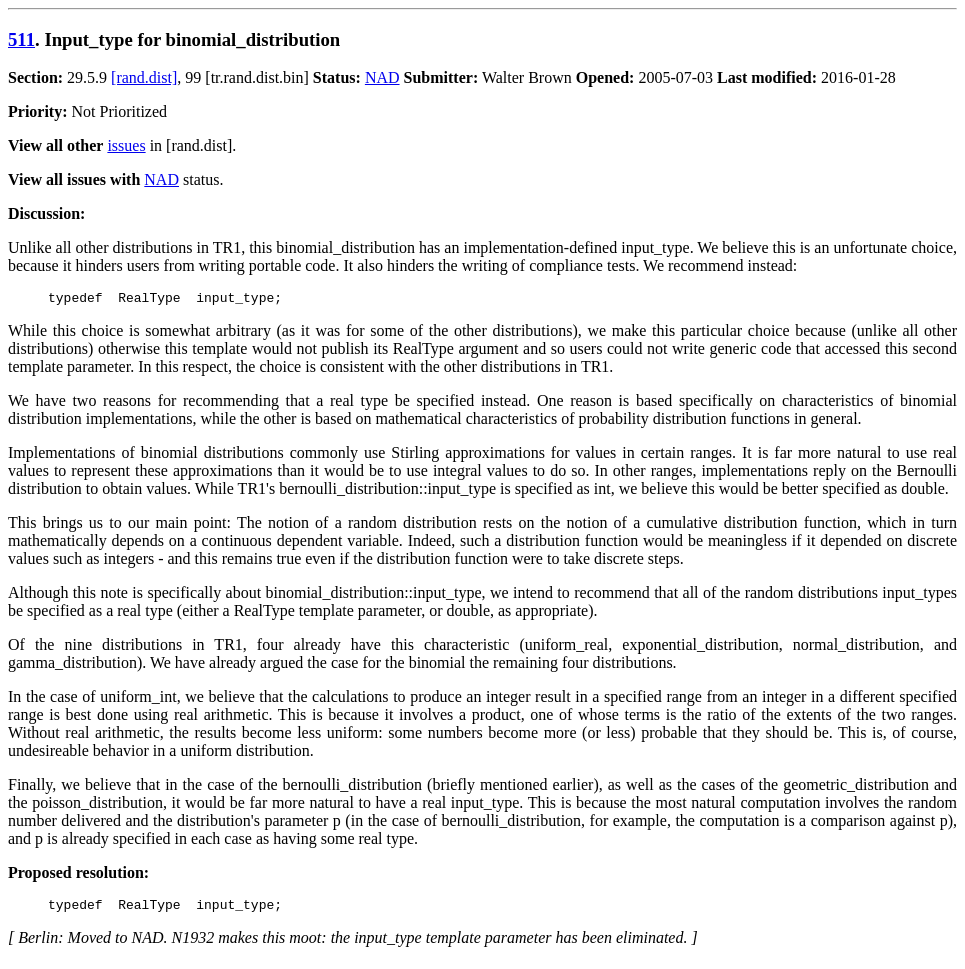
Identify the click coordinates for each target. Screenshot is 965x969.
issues (126, 145)
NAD (382, 77)
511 (21, 39)
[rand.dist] (144, 77)
